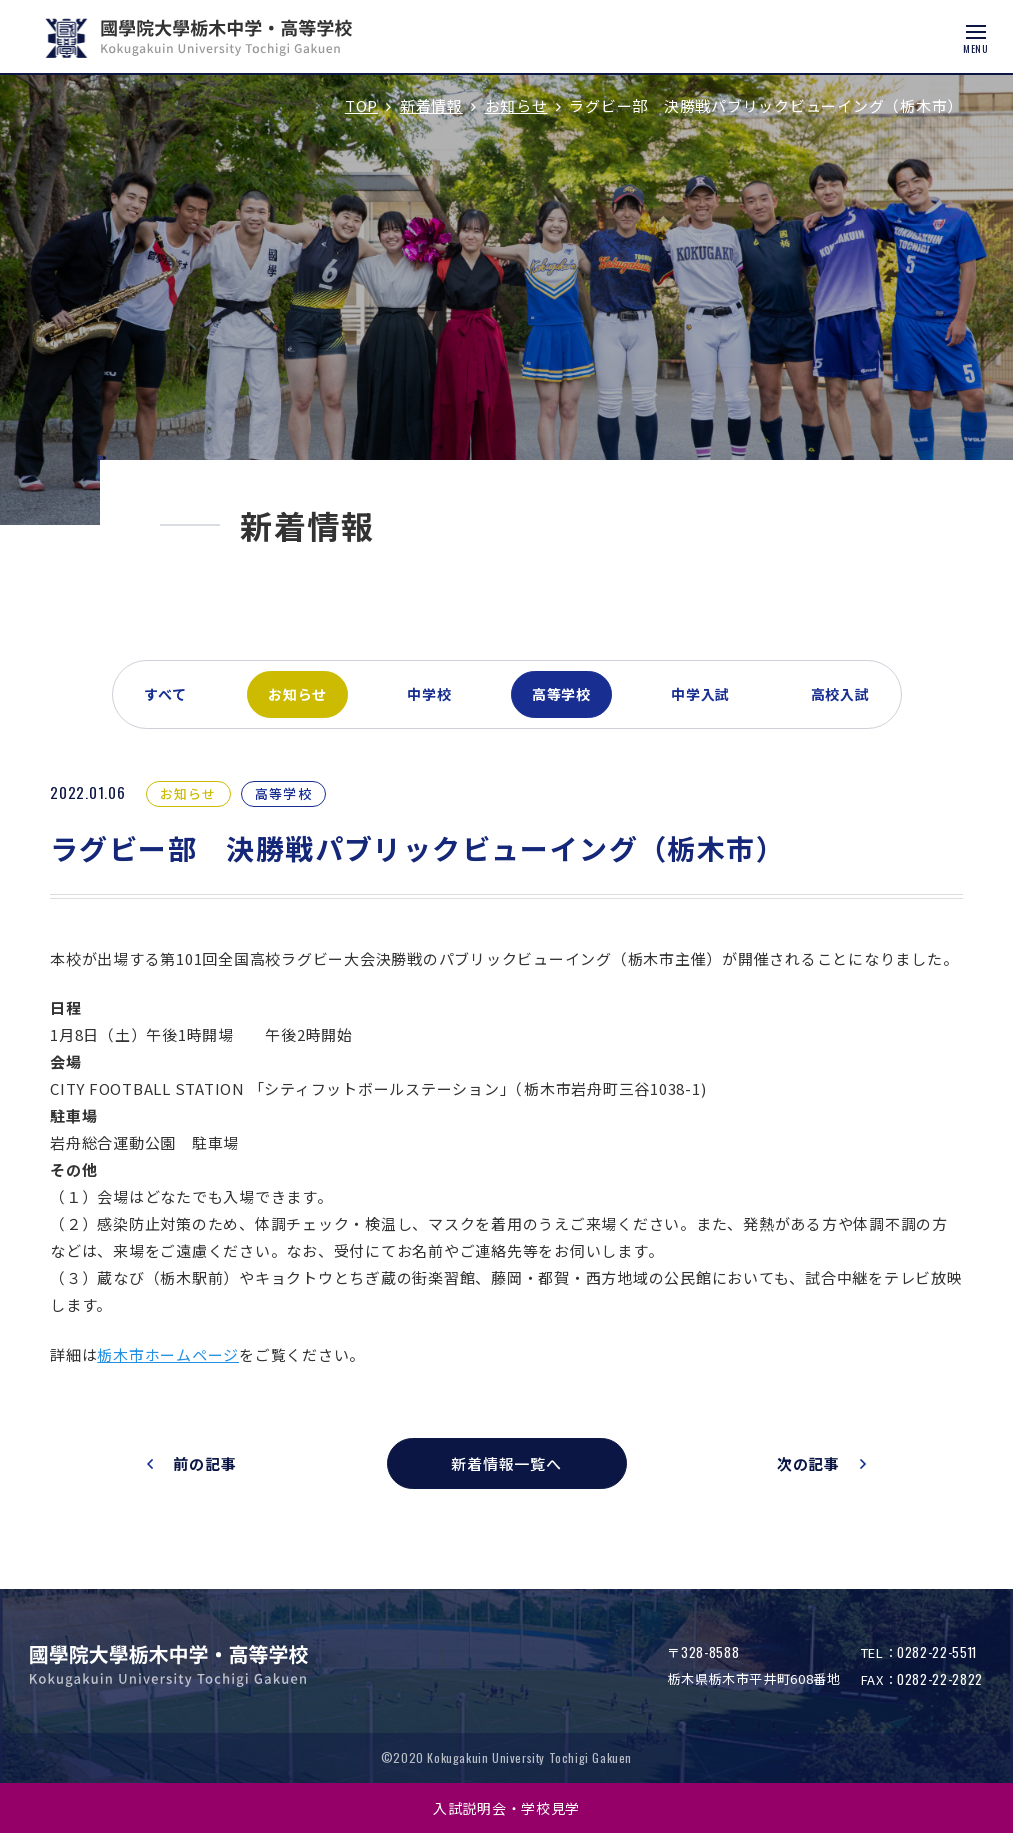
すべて (166, 694)
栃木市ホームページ (168, 1354)
